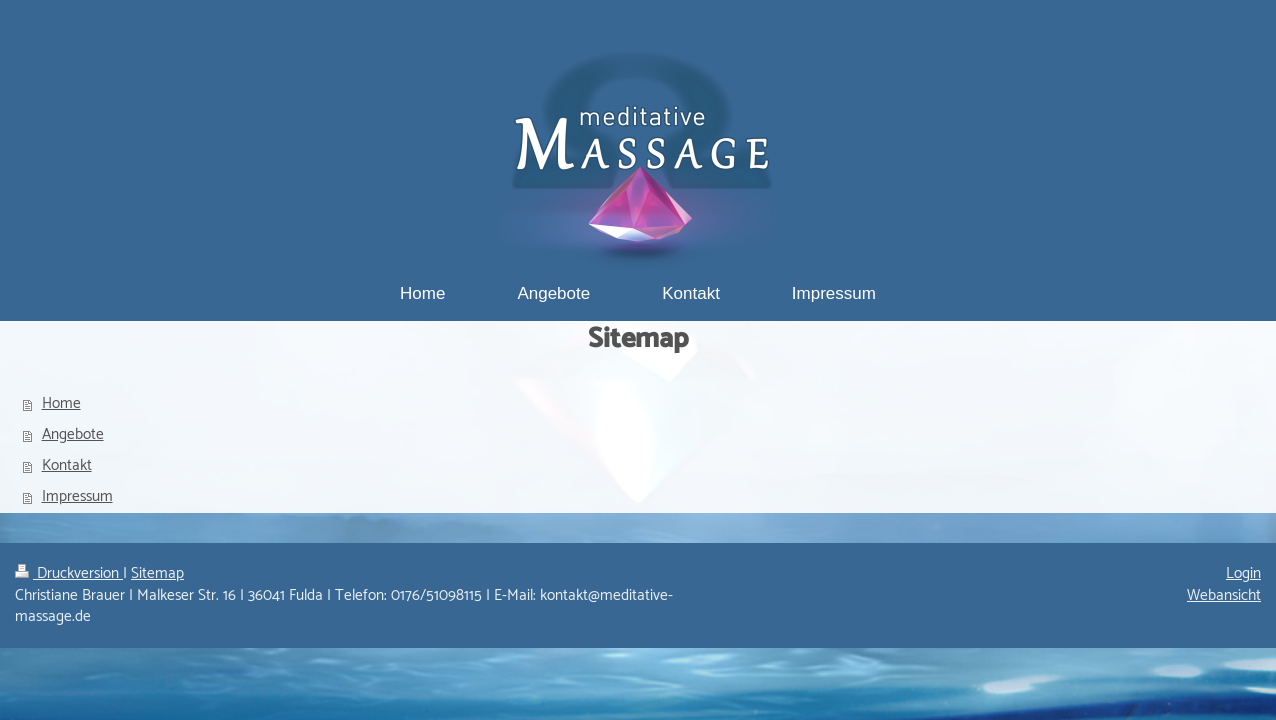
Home (61, 403)
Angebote (73, 434)
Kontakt (67, 465)
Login (1243, 573)
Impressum (77, 496)
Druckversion (69, 573)
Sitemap (157, 573)
